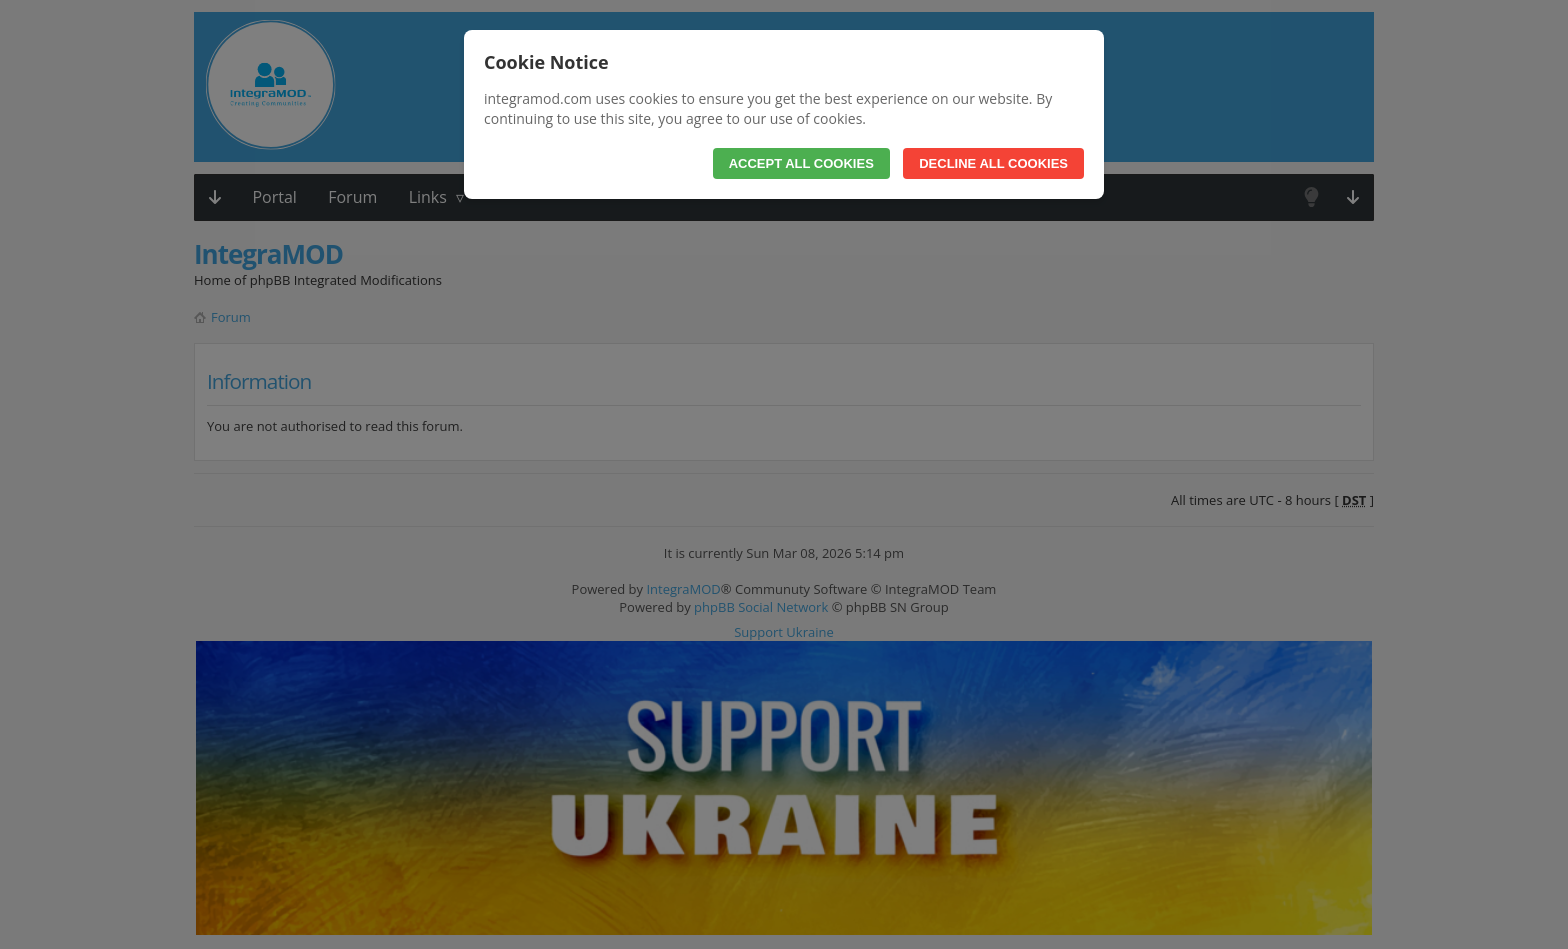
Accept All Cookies (801, 163)
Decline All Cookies (993, 163)
